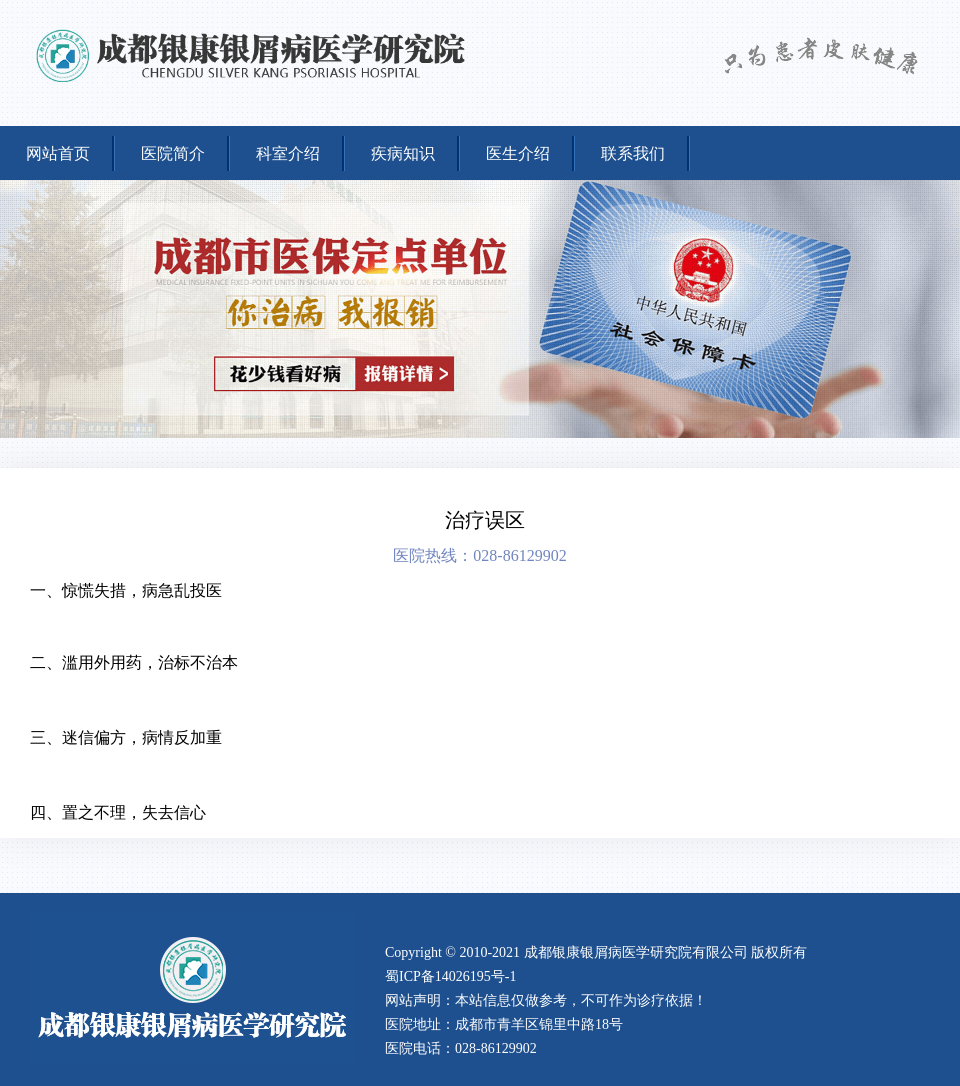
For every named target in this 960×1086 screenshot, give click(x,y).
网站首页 (58, 153)
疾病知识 (403, 153)
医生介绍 (518, 153)
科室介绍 (288, 153)
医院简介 (173, 153)
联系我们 (633, 153)
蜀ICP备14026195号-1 (450, 976)
